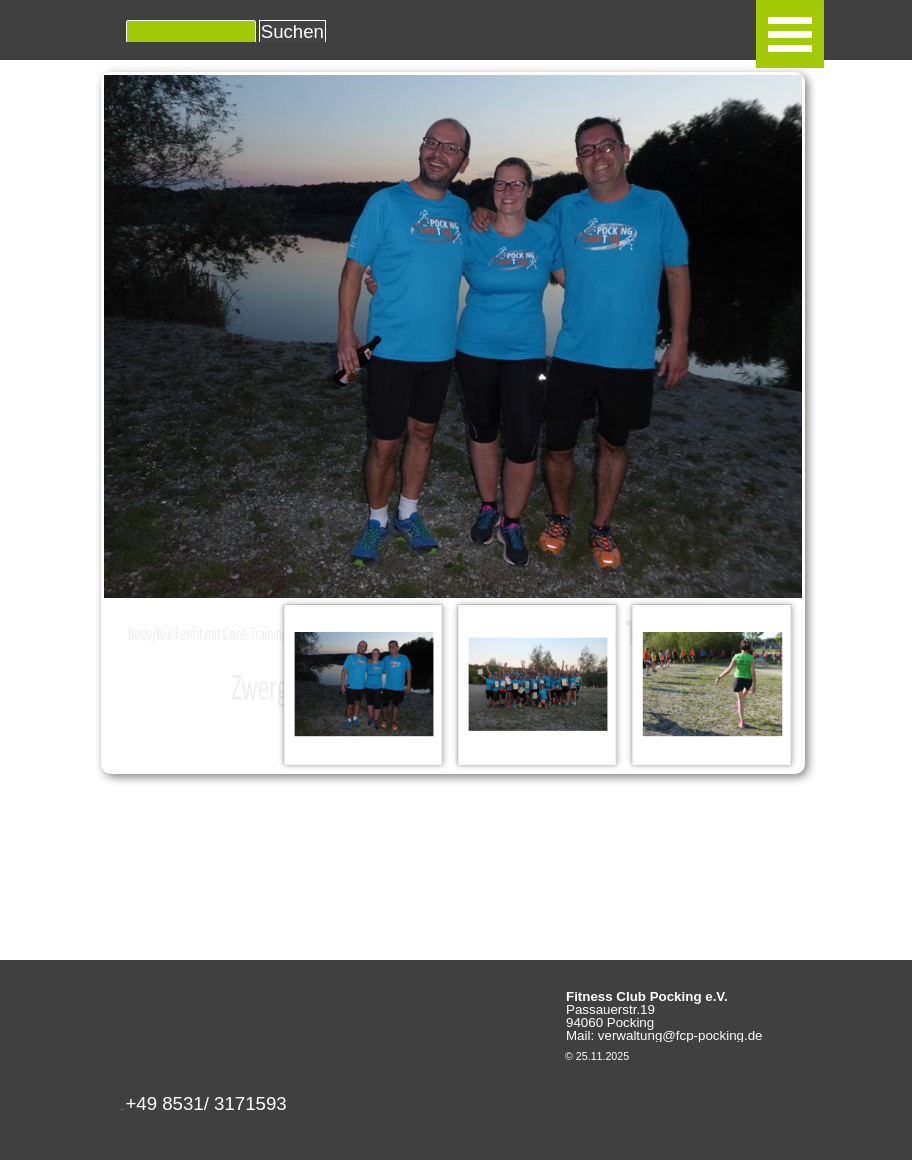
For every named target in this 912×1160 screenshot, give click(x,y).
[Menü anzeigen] (790, 34)
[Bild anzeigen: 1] (364, 684)
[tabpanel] (255, 1104)
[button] (205, 1109)
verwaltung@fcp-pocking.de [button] (680, 1035)
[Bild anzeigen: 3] (712, 684)
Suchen (292, 31)
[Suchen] (191, 32)
